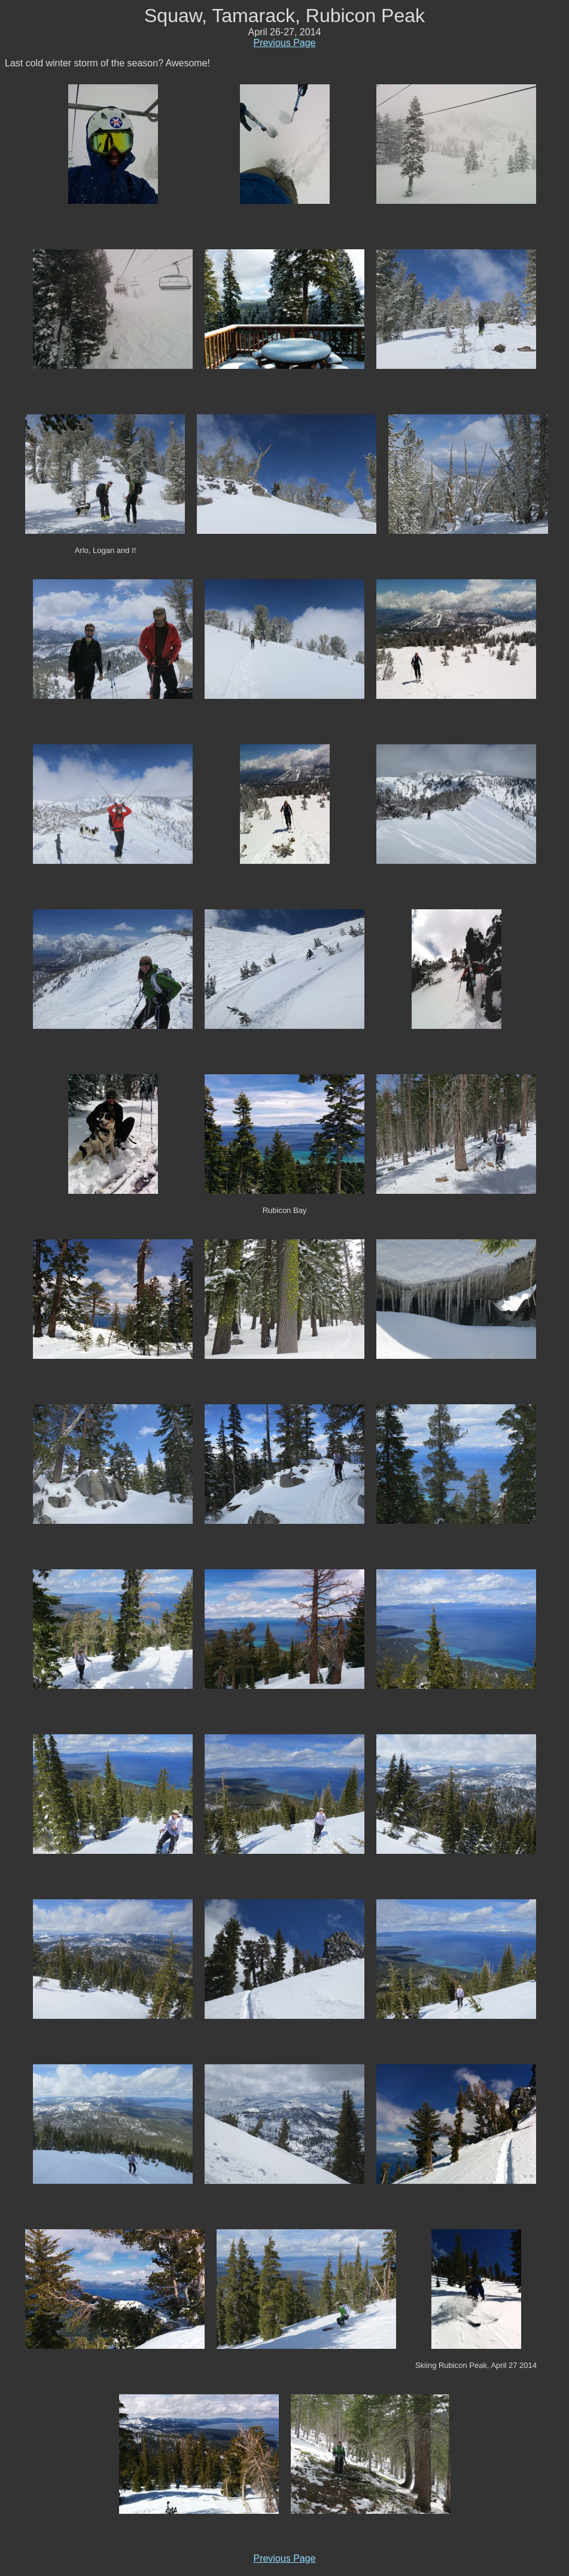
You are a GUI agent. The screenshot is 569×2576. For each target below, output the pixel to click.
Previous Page (284, 43)
